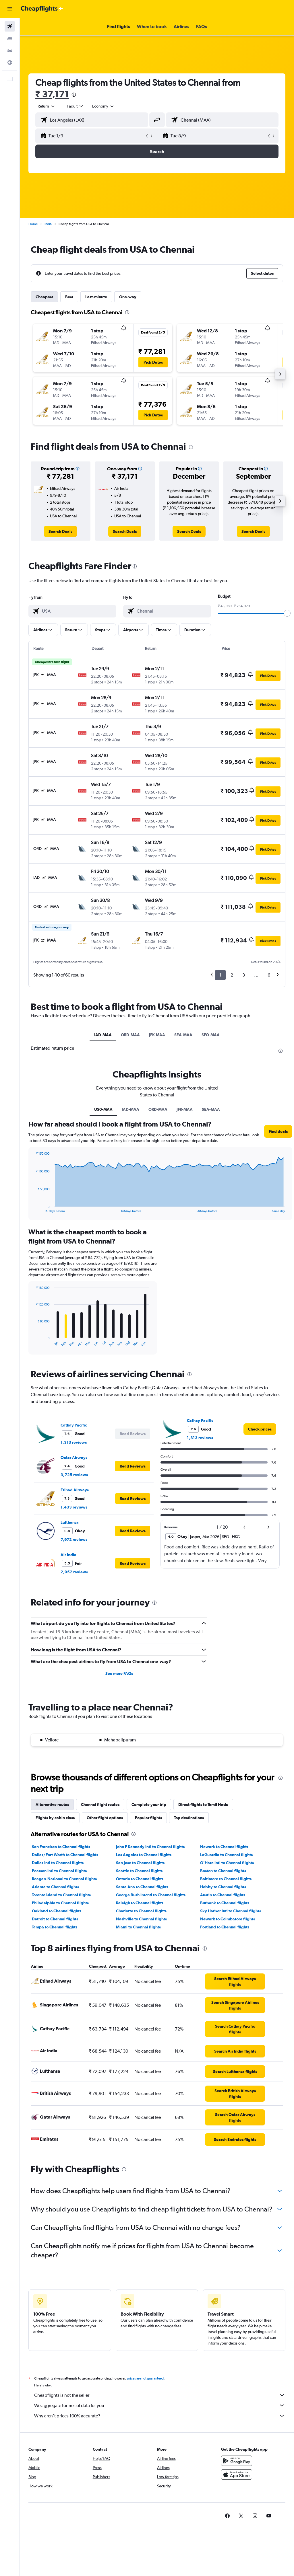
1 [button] (220, 975)
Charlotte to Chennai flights (141, 1911)
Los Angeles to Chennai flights (143, 1854)
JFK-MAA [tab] (157, 1034)
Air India (68, 1554)
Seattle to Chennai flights (139, 1870)
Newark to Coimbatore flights (227, 1919)
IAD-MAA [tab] (103, 1034)
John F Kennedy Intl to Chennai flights (150, 1846)
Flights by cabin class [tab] (55, 1817)
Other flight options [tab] (105, 1817)
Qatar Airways (74, 1457)
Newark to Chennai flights (224, 1846)
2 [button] (232, 975)
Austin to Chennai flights (222, 1895)
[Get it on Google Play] (236, 2461)
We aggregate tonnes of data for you (159, 2405)
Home (33, 224)
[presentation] (73, 94)
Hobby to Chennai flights (223, 1887)
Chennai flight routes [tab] (100, 1804)
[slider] (287, 613)
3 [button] (243, 975)
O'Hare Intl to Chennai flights (227, 1862)
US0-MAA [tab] (103, 1109)
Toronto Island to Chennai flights (61, 1895)
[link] (60, 531)
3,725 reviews (74, 1474)
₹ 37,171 (52, 94)
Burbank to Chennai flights (224, 1903)
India (48, 224)
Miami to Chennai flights (138, 1927)
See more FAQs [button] (119, 1673)
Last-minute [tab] (96, 297)
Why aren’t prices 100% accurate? (159, 2415)
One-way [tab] (127, 297)
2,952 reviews (74, 1572)
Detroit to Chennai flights (55, 1919)
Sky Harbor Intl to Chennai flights (230, 1911)
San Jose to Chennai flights (140, 1862)
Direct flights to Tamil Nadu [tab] (203, 1804)
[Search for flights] (9, 26)
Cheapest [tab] (44, 297)
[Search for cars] (9, 50)
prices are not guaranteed (145, 2378)
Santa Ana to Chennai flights (142, 1887)
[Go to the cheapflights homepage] (42, 9)
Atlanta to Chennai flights (55, 1887)
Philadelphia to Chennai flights (60, 1903)
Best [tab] (69, 297)
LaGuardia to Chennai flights (226, 1854)
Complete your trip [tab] (148, 1804)
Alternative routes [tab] (52, 1804)
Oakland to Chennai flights (56, 1911)
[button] (9, 9)
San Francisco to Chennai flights (61, 1846)
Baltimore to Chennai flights (226, 1879)
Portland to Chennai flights (224, 1927)
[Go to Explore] (9, 62)
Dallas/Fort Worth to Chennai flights (65, 1854)
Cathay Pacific (74, 1425)
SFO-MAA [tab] (211, 1034)
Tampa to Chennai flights (54, 1927)
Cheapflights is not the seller (159, 2395)
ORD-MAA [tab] (130, 1034)
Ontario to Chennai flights (139, 1879)
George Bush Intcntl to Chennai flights (150, 1895)
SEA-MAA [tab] (183, 1034)
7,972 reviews (74, 1539)
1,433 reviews (74, 1507)
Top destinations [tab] (189, 1817)
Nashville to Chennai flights (141, 1919)
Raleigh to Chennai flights (139, 1903)
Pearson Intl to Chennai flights (59, 1870)
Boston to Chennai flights (223, 1870)
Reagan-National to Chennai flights (64, 1879)
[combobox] (103, 106)
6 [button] (269, 975)
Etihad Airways (75, 1490)
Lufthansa (70, 1522)
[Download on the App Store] (236, 2474)
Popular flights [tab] (148, 1817)
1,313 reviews (74, 1442)
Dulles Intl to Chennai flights (58, 1862)
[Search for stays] (9, 38)
